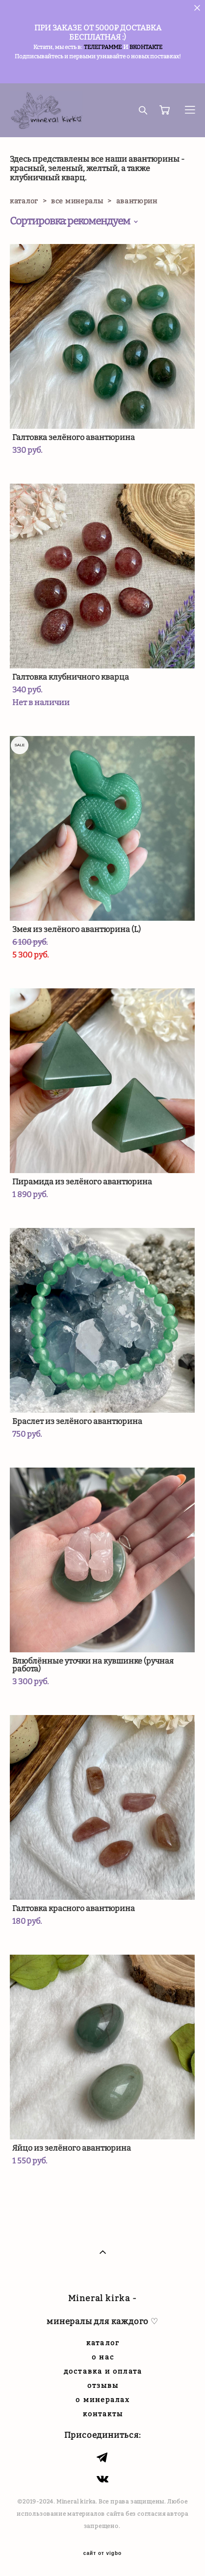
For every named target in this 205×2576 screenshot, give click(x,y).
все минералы (77, 201)
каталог (24, 201)
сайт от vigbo (102, 2553)
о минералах (103, 2400)
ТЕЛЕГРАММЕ (103, 47)
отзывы (103, 2385)
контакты (103, 2414)
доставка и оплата (103, 2371)
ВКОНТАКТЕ (145, 47)
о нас (103, 2357)
